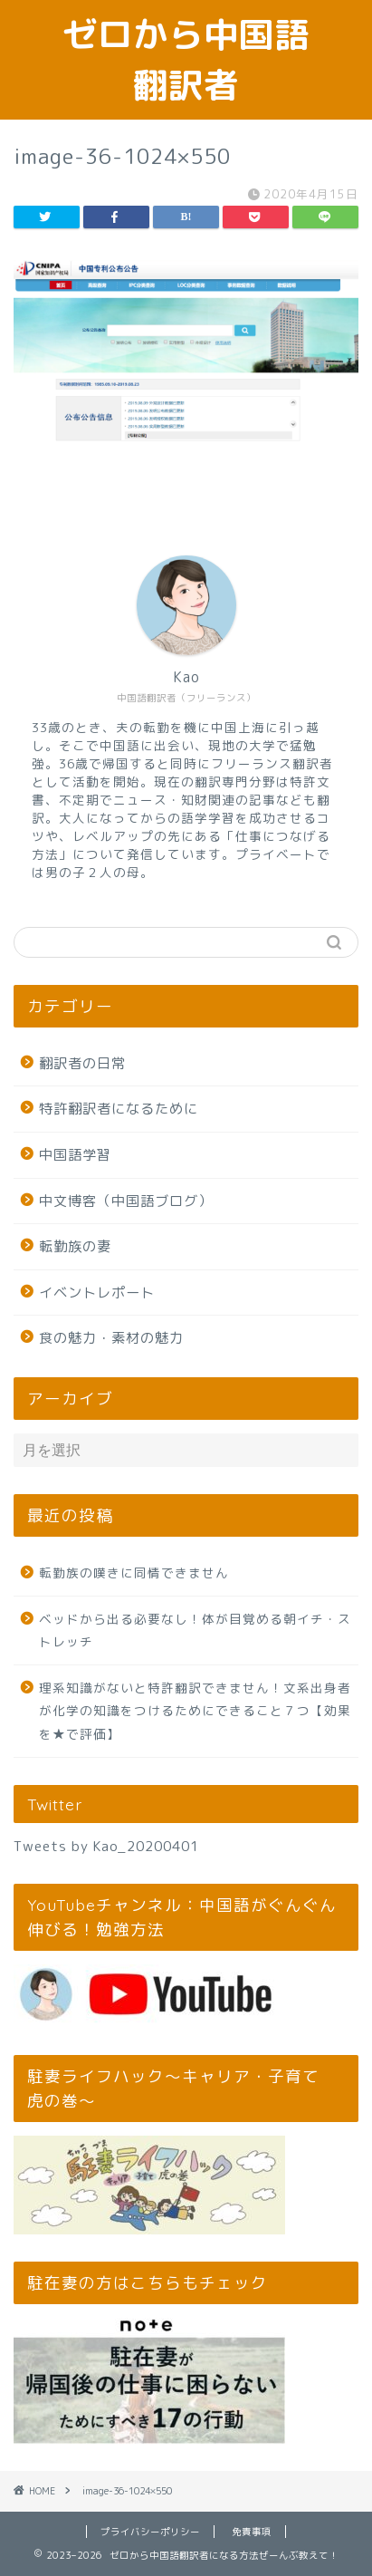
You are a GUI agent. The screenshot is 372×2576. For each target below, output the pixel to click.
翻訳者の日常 (82, 1063)
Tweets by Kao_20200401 (106, 1846)
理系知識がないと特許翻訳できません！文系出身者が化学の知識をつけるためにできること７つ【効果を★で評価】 (195, 1710)
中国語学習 (75, 1154)
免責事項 (252, 2531)
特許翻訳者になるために (118, 1108)
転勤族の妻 (75, 1246)
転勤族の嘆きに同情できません (134, 1572)
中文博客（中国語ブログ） (126, 1201)
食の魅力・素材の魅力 (111, 1337)
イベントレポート (97, 1292)
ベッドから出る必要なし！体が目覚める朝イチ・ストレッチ (195, 1630)
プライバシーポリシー (150, 2531)
